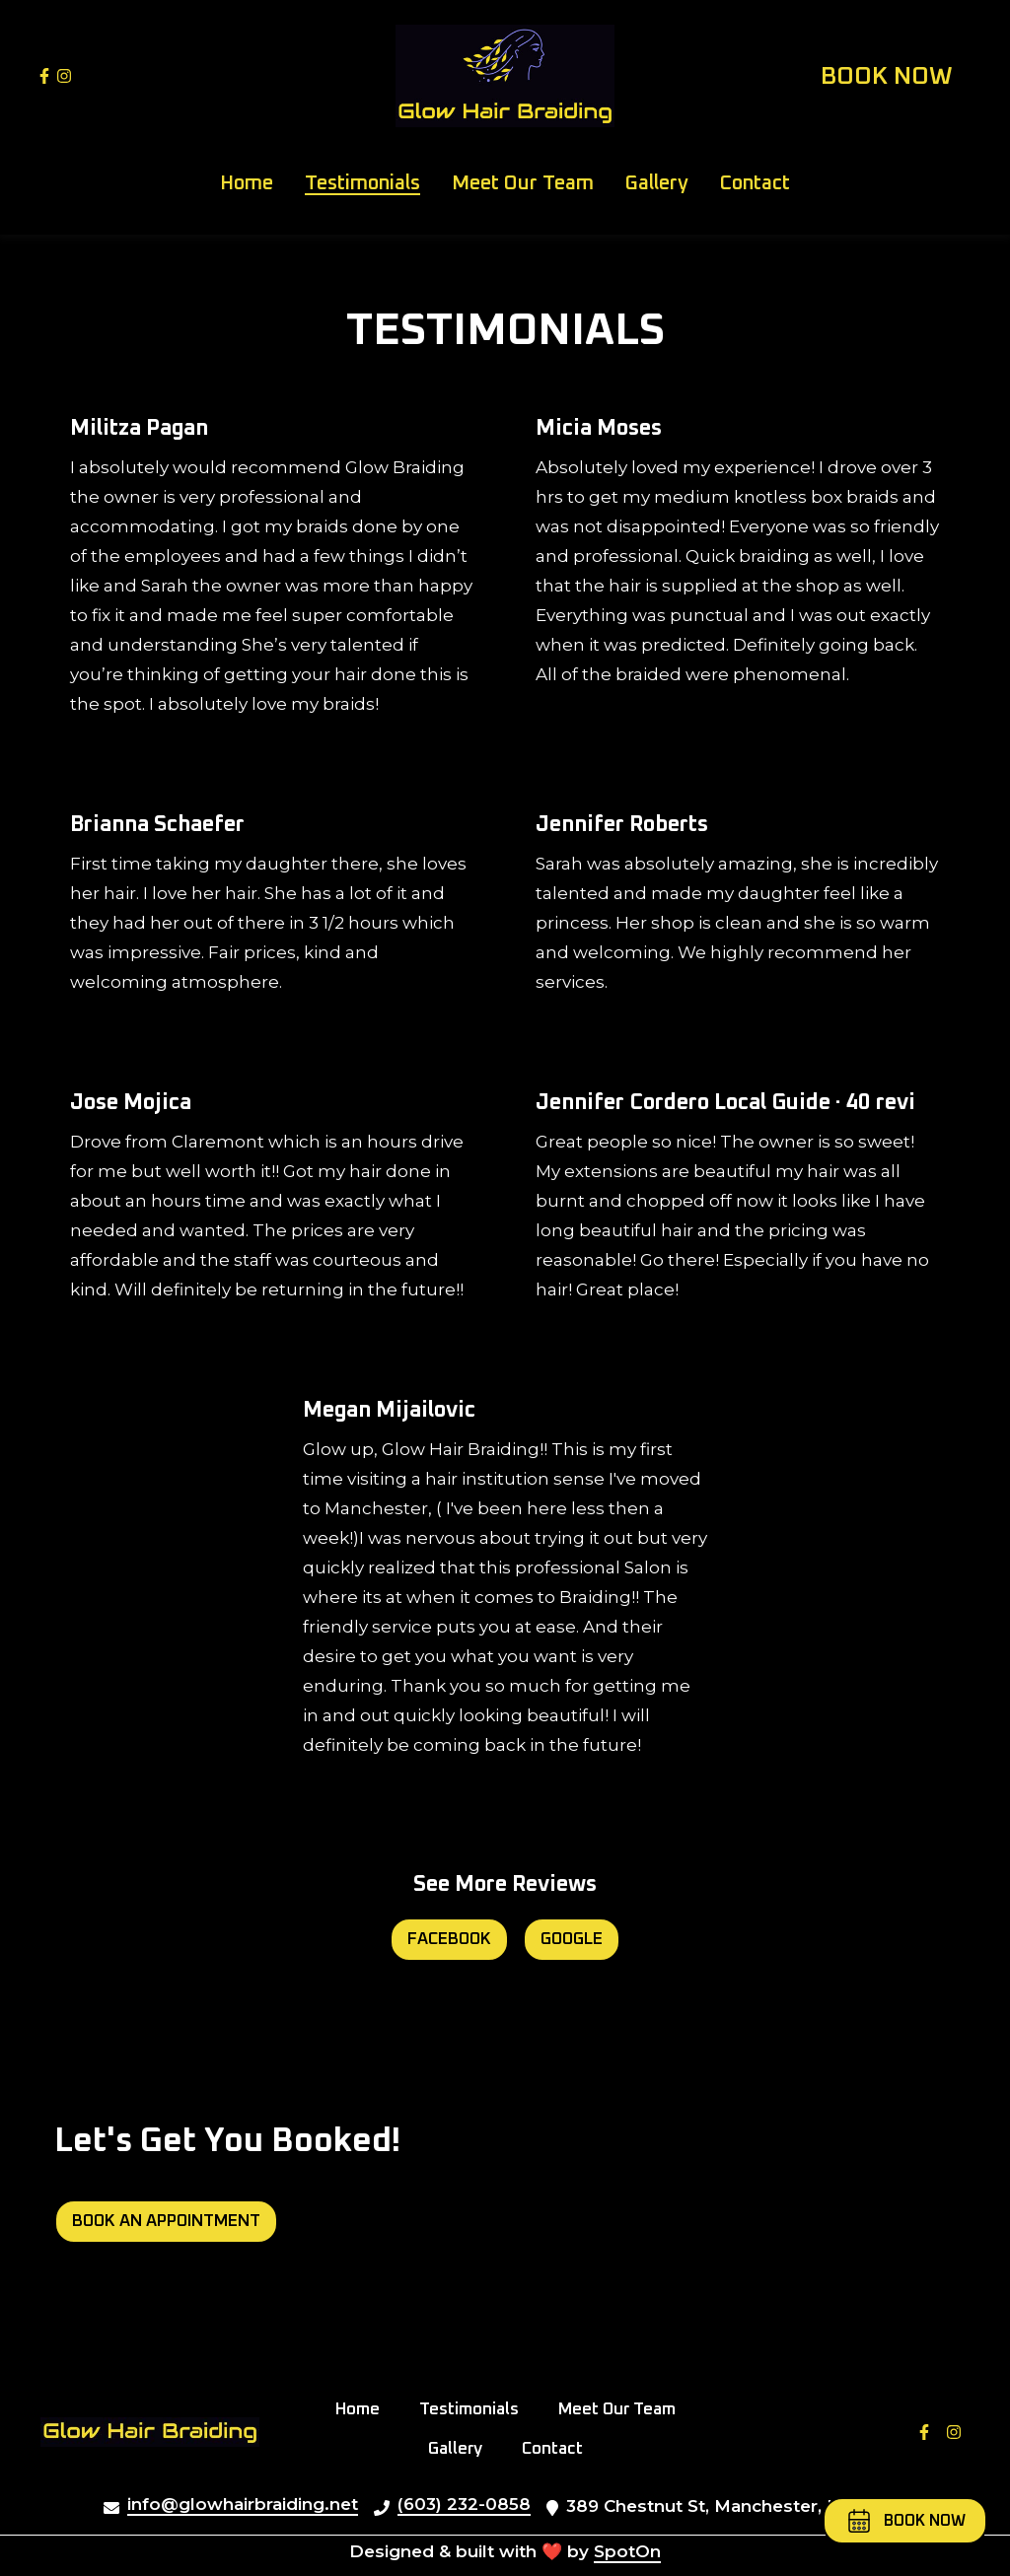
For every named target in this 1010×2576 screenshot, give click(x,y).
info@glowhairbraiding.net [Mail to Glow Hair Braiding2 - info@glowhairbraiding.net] (242, 2504)
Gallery (461, 2447)
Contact (558, 2447)
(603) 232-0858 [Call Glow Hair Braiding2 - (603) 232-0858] (464, 2504)
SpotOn (627, 2551)
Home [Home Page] (246, 183)
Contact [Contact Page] (755, 183)
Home (363, 2407)
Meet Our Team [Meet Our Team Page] (523, 183)
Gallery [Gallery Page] (656, 183)
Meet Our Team (622, 2407)
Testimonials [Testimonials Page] (362, 183)
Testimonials (475, 2407)
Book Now (887, 76)
